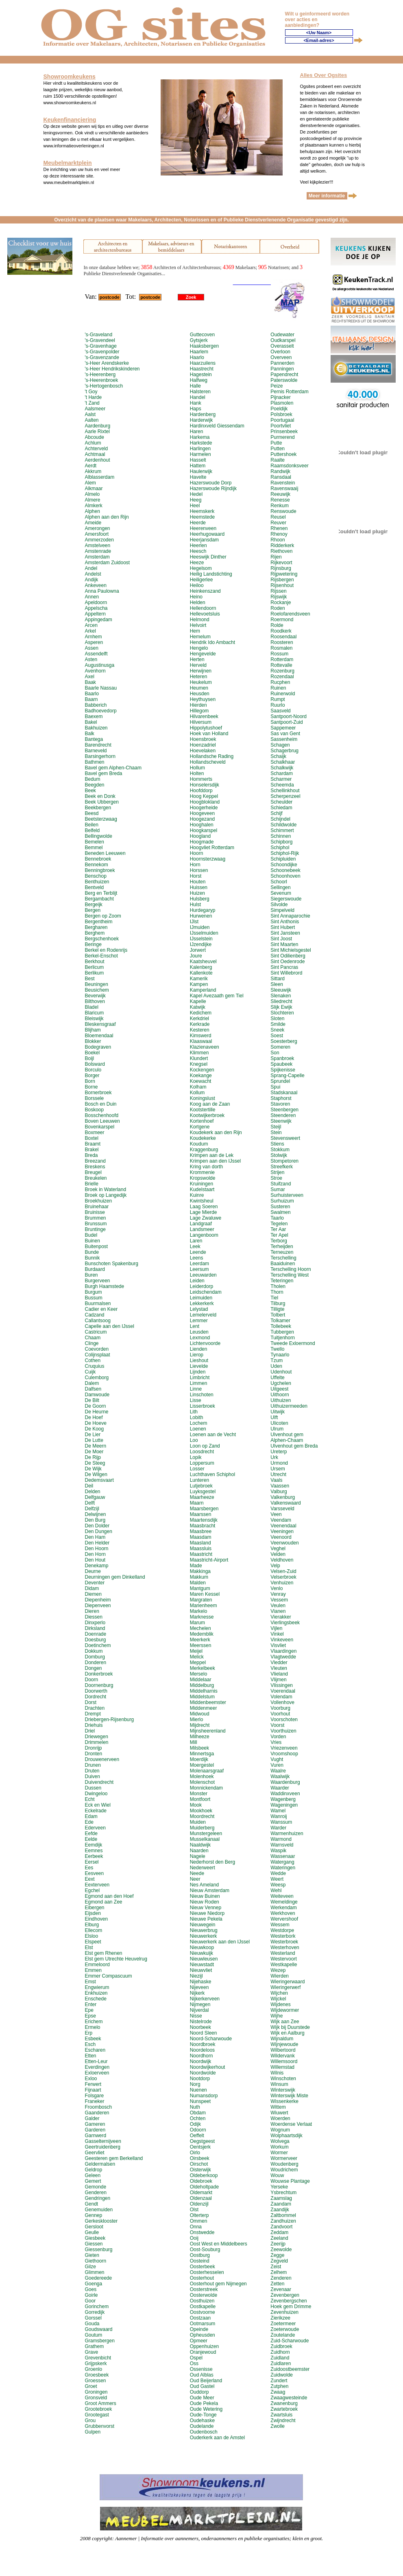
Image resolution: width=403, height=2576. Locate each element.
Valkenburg (282, 1497)
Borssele (94, 1098)
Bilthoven (95, 1001)
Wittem (277, 2107)
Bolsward (95, 1064)
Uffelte (277, 1377)
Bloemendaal (99, 1035)
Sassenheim (283, 739)
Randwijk (280, 471)
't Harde (93, 397)
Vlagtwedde (283, 1657)
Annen (92, 597)
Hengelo (199, 648)
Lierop (196, 1355)
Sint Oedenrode (287, 961)
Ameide (93, 523)
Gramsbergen (99, 2341)
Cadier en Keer (101, 1309)
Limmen (198, 1383)
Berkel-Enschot (101, 956)
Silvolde (279, 904)
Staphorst (280, 1098)
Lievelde (199, 1366)
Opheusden (202, 2335)
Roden (277, 608)
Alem (90, 483)
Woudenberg (284, 2164)
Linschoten (201, 1395)
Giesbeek (95, 2238)
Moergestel (202, 1765)
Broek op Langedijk (105, 1195)
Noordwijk (200, 2061)
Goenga (93, 2284)
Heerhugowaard (207, 534)
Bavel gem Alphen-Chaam (113, 768)
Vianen (277, 1611)
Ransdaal (280, 477)
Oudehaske (202, 2420)
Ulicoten (279, 1423)
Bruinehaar (97, 1206)
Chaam (92, 1338)
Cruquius (94, 1366)
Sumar (277, 1189)
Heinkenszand (205, 591)
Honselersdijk (204, 785)
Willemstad (282, 2067)
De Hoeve (95, 1423)
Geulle (92, 2232)
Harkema (200, 437)
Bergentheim (98, 921)
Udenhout (281, 1372)
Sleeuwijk (280, 990)
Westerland (282, 1953)
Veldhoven (281, 1560)
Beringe (93, 944)
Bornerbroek (98, 1092)
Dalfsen (93, 1389)
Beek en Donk (100, 796)
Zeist (275, 2266)
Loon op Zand (205, 1446)
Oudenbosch (204, 2432)
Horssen (199, 870)
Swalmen (280, 1212)
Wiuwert (279, 2113)
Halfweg (198, 380)
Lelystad (199, 1309)
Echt (89, 1799)
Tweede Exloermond (292, 1343)
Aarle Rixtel (97, 431)
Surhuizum (282, 1201)
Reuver (278, 523)
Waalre (278, 1771)
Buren (91, 1275)
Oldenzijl (199, 2204)
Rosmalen (281, 648)
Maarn (197, 1503)
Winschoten (283, 2078)
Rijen (275, 557)
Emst (90, 1982)
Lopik (196, 1457)
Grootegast (97, 2415)
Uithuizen (280, 1400)
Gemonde (95, 2187)
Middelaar (200, 1679)
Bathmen (94, 762)
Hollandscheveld (208, 762)
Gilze (90, 2266)
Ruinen (278, 688)
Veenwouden (284, 1543)
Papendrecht (284, 374)
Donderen (95, 1662)
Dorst (90, 1702)
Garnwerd (95, 2135)
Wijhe (276, 2016)
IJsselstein (201, 939)
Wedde (278, 1873)
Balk (89, 733)
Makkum (199, 1577)
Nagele (197, 1856)
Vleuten (278, 1668)
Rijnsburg (280, 568)
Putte (276, 443)
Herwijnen (200, 671)
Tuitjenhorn (282, 1338)
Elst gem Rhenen (103, 1953)
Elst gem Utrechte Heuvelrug (116, 1959)
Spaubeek (281, 1064)
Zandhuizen (283, 2221)
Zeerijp (277, 2244)
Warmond (281, 1839)
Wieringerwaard (287, 1982)
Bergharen (96, 927)
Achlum (93, 443)
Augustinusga (99, 665)
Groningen (96, 2392)
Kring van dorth (206, 1167)
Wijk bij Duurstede (290, 2027)
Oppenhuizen (204, 2346)
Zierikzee (280, 2318)
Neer (195, 1879)
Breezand (95, 1161)
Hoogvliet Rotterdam (212, 847)
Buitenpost (96, 1246)
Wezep (277, 1970)
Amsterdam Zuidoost (107, 562)
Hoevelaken (203, 751)
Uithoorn (279, 1395)
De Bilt (92, 1400)
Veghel (277, 1548)
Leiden (197, 1281)
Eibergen (94, 1907)
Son (274, 1053)
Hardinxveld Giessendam (217, 426)
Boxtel (91, 1138)
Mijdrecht (200, 1725)
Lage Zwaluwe (205, 1218)
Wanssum (281, 1822)
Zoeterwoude (284, 2329)
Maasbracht (203, 1526)
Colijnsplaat (97, 1355)
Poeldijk (279, 409)
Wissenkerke (284, 2101)
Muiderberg (202, 1828)
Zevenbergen (284, 2295)
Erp (88, 2033)
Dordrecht (95, 1697)
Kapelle (198, 1001)
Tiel (274, 1298)
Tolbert (277, 1315)
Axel (89, 676)
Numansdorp (204, 2095)
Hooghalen (201, 825)
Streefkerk (281, 1167)
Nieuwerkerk (203, 1936)
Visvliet (278, 1645)
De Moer (94, 1451)
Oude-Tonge (203, 2415)
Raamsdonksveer (289, 466)
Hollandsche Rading (211, 756)
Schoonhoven (285, 876)
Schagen (280, 745)
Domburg (95, 1657)
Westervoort (283, 1959)
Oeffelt (197, 2135)
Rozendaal (282, 676)
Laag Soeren (204, 1206)
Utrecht (278, 1474)
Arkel (90, 631)
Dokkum (93, 1651)
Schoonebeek (285, 870)
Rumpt (277, 699)
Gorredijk (95, 2312)
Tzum (276, 1360)
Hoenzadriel (203, 745)
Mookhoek (201, 1811)
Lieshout (199, 1360)
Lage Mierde (203, 1212)
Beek (90, 790)
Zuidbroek (281, 2346)
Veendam (280, 1520)
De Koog (94, 1429)
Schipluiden (283, 859)
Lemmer (199, 1320)
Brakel (91, 1149)
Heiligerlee (201, 580)
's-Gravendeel (100, 340)
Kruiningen (201, 1184)
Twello (277, 1349)
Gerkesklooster (101, 2221)
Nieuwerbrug (204, 1930)
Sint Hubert (282, 927)
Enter (90, 2004)
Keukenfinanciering (70, 119)
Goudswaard (98, 2329)
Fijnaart (93, 2090)
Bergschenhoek (101, 939)
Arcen (91, 625)
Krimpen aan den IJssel (215, 1161)
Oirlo (195, 2152)
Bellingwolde (98, 836)
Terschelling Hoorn (290, 1269)
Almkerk (93, 505)
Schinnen (280, 836)
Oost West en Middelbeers (218, 2244)
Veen (275, 1514)
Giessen (93, 2244)
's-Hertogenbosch (104, 386)
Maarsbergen (204, 1508)
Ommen (198, 2221)
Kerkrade (200, 1024)
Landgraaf (201, 1224)
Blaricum (94, 1013)
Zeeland (279, 2238)
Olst (194, 2209)
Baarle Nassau (101, 688)
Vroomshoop (284, 1754)
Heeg (196, 500)
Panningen (282, 369)
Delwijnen (95, 1514)
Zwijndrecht (282, 2420)
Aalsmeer (95, 409)
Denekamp (96, 1565)
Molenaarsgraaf (207, 1771)
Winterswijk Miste (289, 2095)
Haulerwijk (201, 471)
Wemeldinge (283, 1902)
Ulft (274, 1417)
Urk (274, 1457)
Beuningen (96, 984)
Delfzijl (92, 1508)
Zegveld (279, 2261)
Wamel (277, 1811)
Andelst (93, 574)
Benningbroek (100, 870)
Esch (90, 2044)
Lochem (198, 1423)
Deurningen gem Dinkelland (115, 1577)
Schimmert (282, 830)
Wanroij (278, 1816)
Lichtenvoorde (205, 1343)
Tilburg (277, 1303)
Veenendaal (283, 1526)
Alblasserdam (99, 477)
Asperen (94, 642)
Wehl (275, 1890)
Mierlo (196, 1719)
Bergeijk (93, 904)
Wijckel (278, 1999)
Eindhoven (96, 1919)
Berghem (95, 933)
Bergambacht (99, 899)
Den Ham (95, 1537)
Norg (195, 2084)
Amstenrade (98, 551)
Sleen (276, 984)
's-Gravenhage (100, 346)
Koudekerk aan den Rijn (216, 1132)
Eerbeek (94, 1856)
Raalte (277, 460)
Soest (276, 1035)
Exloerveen (97, 2073)
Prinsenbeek (284, 431)
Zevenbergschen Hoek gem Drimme (290, 2303)
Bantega (94, 739)
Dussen (93, 1788)
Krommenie (202, 1172)
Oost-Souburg (205, 2249)
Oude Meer (202, 2398)
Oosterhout (202, 2278)
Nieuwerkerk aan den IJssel (220, 1942)
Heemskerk (202, 511)
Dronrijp (93, 1748)
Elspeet (93, 1942)
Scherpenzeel (285, 796)
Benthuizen (97, 882)
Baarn (91, 699)
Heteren (198, 676)
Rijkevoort (281, 562)
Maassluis (200, 1548)
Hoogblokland (205, 802)
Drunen (92, 1765)
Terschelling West (289, 1275)
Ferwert (93, 2084)
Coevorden (97, 1349)
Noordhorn (201, 2056)
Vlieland (279, 1674)
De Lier (92, 1434)
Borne (91, 1087)
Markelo (198, 1611)
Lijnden (198, 1372)
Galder (92, 2118)
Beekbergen (98, 807)
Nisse (196, 2016)
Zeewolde (281, 2249)
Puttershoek (283, 454)
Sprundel (280, 1081)
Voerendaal (282, 1691)
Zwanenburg (284, 2403)
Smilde (277, 1024)
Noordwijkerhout (207, 2067)
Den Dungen (98, 1531)
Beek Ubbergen (101, 802)
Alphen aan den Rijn (107, 517)
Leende (198, 1252)
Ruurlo (277, 705)
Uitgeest (279, 1389)
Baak (90, 682)
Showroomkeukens (70, 76)
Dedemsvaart (99, 1480)
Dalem (92, 1383)
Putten (277, 448)
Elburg (92, 1925)
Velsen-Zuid (283, 1571)
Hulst (195, 904)
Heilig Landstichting (211, 574)
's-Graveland (98, 334)
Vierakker (280, 1617)
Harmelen (200, 454)
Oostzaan (200, 2318)
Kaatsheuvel (203, 961)
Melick (197, 1657)
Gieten (92, 2255)
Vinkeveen (281, 1640)
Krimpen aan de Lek (211, 1155)
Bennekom (96, 864)
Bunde (92, 1252)
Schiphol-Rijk (284, 853)
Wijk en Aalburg (287, 2033)
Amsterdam (97, 557)
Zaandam (280, 2204)
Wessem (279, 1925)
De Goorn (95, 1406)
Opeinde (199, 2329)
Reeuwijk (280, 494)
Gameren (95, 2124)
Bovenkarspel (99, 1127)
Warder (278, 1828)
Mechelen (200, 1628)
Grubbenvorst (99, 2426)
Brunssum (96, 1224)
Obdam (198, 2113)
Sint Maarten (284, 944)
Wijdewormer (284, 2010)
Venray (277, 1594)
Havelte (198, 477)
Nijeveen (199, 1987)
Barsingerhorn (100, 756)
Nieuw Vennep (205, 1907)
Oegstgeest (202, 2141)
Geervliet (94, 2152)
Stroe (276, 1178)
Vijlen (276, 1628)
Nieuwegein (203, 1925)
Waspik (278, 1850)
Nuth (195, 2107)
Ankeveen (95, 585)
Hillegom (199, 711)
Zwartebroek (284, 2409)
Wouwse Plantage (290, 2181)
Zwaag (277, 2392)
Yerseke (279, 2187)
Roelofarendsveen (290, 614)
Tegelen (279, 1224)
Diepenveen (98, 1605)
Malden (198, 1583)
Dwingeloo (96, 1793)
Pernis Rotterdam (289, 391)
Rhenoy (278, 534)
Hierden (198, 705)
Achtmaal (95, 454)
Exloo (91, 2078)
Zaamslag (281, 2198)
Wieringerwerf (285, 1987)
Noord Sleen (203, 2033)
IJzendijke (200, 944)
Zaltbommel (283, 2215)
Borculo (93, 1070)
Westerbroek (284, 1942)
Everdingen (97, 2067)
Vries (275, 1742)
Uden (276, 1366)
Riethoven (281, 551)
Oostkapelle (203, 2306)
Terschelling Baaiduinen (283, 1260)
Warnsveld (281, 1845)
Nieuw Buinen (205, 1896)
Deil (89, 1486)
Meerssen (200, 1645)
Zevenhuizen (284, 2312)
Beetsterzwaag (101, 819)
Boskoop (94, 1110)
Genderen (95, 2192)
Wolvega (279, 2141)
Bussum (93, 1298)
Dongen (93, 1668)
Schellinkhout (284, 790)
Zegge (277, 2255)
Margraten (201, 1600)
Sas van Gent (285, 733)
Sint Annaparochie (290, 916)
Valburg (278, 1491)
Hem (195, 631)
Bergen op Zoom (103, 916)
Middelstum (202, 1697)
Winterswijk (282, 2090)
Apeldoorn (96, 602)
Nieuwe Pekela (206, 1919)
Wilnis (276, 2073)
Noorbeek (200, 2027)
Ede (89, 1822)
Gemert (93, 2181)
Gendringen (97, 2198)
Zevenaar (280, 2289)
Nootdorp (200, 2078)
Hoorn (196, 853)
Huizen (197, 893)
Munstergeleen (206, 1833)
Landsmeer (202, 1229)
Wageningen (284, 1805)
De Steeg (95, 1463)
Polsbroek (281, 414)
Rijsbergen (282, 580)
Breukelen (96, 1178)
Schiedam (281, 807)
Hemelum (200, 637)
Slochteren (282, 1013)
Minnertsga (202, 1754)
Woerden (280, 2118)
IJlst (194, 921)
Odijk (195, 2124)
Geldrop (93, 2170)
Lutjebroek (201, 1486)
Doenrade (95, 1634)
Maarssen (200, 1514)
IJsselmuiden (204, 933)
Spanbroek (282, 1058)
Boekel (92, 1053)
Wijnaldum (281, 2039)
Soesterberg (283, 1041)
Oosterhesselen (207, 2272)
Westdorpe (282, 1930)
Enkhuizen (96, 1993)
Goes (90, 2289)
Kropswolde (203, 1178)
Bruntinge (95, 1229)
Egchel (92, 1890)
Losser (197, 1469)
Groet (91, 2386)
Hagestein (201, 374)
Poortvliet (280, 426)
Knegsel (198, 1064)
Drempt (92, 1714)
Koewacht (200, 1081)
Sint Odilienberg (287, 956)
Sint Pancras (284, 967)
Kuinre (197, 1195)
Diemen (93, 1594)
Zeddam (279, 2232)
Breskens (95, 1167)
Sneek (277, 1030)
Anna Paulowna (102, 591)
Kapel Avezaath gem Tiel (217, 996)
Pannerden (282, 363)
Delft (90, 1503)
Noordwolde (203, 2073)
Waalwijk (280, 1776)
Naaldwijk (200, 1845)
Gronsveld (96, 2398)
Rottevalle (281, 665)
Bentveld (94, 887)
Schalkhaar (282, 762)
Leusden (199, 1332)
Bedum (92, 779)
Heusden (199, 694)
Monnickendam (206, 1788)
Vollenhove (282, 1702)
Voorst (277, 1725)
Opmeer (198, 2341)
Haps (195, 409)
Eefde (91, 1833)
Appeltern (95, 614)
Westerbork (282, 1936)
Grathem (94, 2346)
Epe (89, 2010)
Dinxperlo (95, 1622)
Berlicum (94, 967)
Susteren (280, 1206)
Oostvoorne (202, 2312)
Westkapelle (283, 1964)
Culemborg (97, 1377)
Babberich (96, 705)
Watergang (282, 1862)
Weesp (277, 1885)
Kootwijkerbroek (207, 1115)
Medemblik (201, 1634)
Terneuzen (281, 1252)
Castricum (96, 1332)
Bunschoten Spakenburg (111, 1263)
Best (89, 978)
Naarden (199, 1850)
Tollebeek (280, 1326)
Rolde (276, 625)
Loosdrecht (202, 1451)
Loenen (198, 1429)
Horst (196, 876)
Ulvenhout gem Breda (294, 1446)
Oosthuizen (202, 2301)
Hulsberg (199, 899)
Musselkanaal (205, 1839)
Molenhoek (202, 1776)
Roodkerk (280, 631)
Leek (195, 1246)
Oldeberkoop (204, 2175)
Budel (91, 1235)
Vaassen (279, 1486)
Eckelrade (95, 1811)
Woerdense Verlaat (291, 2124)
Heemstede (202, 517)
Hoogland (200, 836)
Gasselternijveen (103, 2141)
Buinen (92, 1241)
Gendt (91, 2204)
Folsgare (94, 2095)
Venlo (276, 1588)
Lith (194, 1412)
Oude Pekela (204, 2403)
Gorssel (93, 2318)
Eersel (91, 1862)
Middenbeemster (208, 1702)
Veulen (277, 1605)
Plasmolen (281, 403)
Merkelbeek (202, 1668)
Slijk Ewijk (281, 1007)
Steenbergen (284, 1110)
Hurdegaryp (203, 910)
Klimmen (199, 1053)
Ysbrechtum (283, 2192)
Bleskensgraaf (100, 1024)
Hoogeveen (202, 813)
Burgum (93, 1292)
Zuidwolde (281, 2375)
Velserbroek (283, 1577)
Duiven (92, 1776)
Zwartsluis (281, 2415)
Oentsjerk (200, 2147)
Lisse (195, 1400)
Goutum (93, 2335)
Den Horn (95, 1554)
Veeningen (282, 1531)
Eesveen (94, 1873)
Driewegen (96, 1736)
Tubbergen (282, 1332)
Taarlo (277, 1218)
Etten (90, 2056)
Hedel (196, 494)
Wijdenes (280, 2004)
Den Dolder (97, 1526)
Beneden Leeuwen (105, 853)
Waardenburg (285, 1782)
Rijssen (278, 591)
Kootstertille (203, 1110)
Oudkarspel (282, 340)
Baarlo (92, 694)
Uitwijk (277, 1412)
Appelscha (96, 608)
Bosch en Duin (100, 1104)
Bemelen (94, 842)
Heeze (197, 562)
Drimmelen (96, 1742)
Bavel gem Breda (103, 773)
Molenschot (202, 1782)
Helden (197, 602)
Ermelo (92, 2027)
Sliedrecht (281, 1001)
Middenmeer (203, 1708)
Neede (197, 1873)
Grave (91, 2352)
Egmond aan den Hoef (109, 1896)
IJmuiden (200, 927)
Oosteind (199, 2261)
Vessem (279, 1600)
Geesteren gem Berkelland (114, 2158)
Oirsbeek (199, 2158)
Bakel (91, 722)
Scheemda (282, 785)
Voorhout (280, 1714)
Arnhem (93, 637)
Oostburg (200, 2255)
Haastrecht (201, 369)
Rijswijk (278, 597)
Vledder (278, 1662)
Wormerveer (283, 2158)
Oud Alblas (201, 2375)
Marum (197, 1622)
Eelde (91, 1839)
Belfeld (92, 830)
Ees (89, 1868)
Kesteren (199, 1030)
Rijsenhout (282, 585)
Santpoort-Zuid (286, 722)
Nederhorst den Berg (212, 1862)
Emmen (93, 1970)
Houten (198, 882)
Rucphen (280, 682)
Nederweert (202, 1868)
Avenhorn (95, 671)
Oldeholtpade (204, 2187)
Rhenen (279, 528)
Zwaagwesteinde (288, 2398)
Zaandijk (279, 2209)
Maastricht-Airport (209, 1560)
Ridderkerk (282, 545)
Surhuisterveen (286, 1195)
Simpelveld (282, 910)
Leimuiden (201, 1298)
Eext (89, 1879)
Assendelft (96, 654)
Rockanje (280, 602)
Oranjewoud (203, 2352)
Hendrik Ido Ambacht (212, 642)
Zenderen (280, 2278)
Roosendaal (283, 637)
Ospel (196, 2358)
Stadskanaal (283, 1092)
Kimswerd (200, 1035)
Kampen (199, 984)
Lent (194, 1326)
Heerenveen (203, 528)
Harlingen (200, 448)
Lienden (198, 1349)
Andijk (91, 580)
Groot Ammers (100, 2403)
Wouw (277, 2175)
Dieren (92, 1611)
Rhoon (277, 540)
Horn (195, 864)
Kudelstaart (202, 1189)
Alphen (92, 511)
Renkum (279, 505)
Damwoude (97, 1395)
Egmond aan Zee (103, 1902)
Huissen (198, 887)
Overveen (281, 357)
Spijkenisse (282, 1070)
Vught (276, 1759)
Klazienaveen (204, 1047)
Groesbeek (97, 2375)
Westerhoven (284, 1947)
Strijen (277, 1172)
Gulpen (92, 2432)
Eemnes (93, 1850)
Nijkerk (197, 1993)
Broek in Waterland (105, 1189)
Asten (91, 659)
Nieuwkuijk (201, 1953)
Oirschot (199, 2164)
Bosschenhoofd (101, 1115)
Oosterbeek (202, 2266)
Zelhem (278, 2272)
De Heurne (96, 1412)
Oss (194, 2363)
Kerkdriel (199, 1018)
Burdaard (95, 1269)
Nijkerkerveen (205, 1999)
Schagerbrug (284, 751)
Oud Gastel (202, 2386)
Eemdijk (93, 1845)
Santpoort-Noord (288, 716)
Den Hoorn (96, 1548)
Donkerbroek (99, 1674)
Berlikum (94, 973)
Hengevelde (203, 654)
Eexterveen (97, 1885)
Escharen (95, 2050)
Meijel (196, 1651)
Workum (279, 2147)
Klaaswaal (201, 1041)
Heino (196, 597)
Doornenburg (99, 1685)
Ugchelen (280, 1383)
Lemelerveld (203, 1315)
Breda (91, 1155)
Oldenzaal (201, 2198)
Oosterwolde (203, 2295)
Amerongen (97, 528)
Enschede (95, 1999)
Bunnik (92, 1258)
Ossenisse (201, 2369)
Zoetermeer (283, 2323)
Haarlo (197, 357)
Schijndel (280, 819)
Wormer (279, 2152)
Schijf (276, 813)
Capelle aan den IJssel (109, 1326)
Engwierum (97, 1987)
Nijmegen (200, 2004)
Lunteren (199, 1480)
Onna (196, 2227)
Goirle (91, 2295)
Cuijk (90, 1372)
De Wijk (93, 1469)
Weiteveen (281, 1896)
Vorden (278, 1736)
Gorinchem (97, 2306)
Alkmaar (93, 488)
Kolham (198, 1087)
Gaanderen (97, 2113)
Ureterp (278, 1451)
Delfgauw (95, 1497)
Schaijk (278, 756)
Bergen (92, 910)
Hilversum (200, 722)
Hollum (197, 768)
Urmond (279, 1463)
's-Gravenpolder (102, 352)
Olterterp (199, 2215)
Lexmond (200, 1338)
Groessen (95, 2380)
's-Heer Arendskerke (107, 363)
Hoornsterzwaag (207, 859)
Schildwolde (283, 825)
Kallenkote (201, 973)
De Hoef (93, 1417)
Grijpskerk (96, 2363)
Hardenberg (203, 414)
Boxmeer (94, 1132)
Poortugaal (282, 420)
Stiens (277, 1144)
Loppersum (202, 1463)
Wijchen (279, 1993)
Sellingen (280, 887)
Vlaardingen (283, 1651)
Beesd (91, 813)
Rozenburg (282, 671)
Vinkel (276, 1634)
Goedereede (98, 2278)
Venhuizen (281, 1583)
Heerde (198, 523)
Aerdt (90, 466)
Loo (194, 1440)
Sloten (277, 1018)
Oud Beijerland (206, 2380)
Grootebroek (98, 2409)
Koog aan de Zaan (210, 1104)
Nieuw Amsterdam (209, 1890)
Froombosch (98, 2107)
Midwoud (199, 1714)
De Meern (95, 1446)
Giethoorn (95, 2261)
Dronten (93, 1754)
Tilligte (277, 1309)
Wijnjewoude (284, 2044)
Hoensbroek (203, 739)
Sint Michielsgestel (290, 950)
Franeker (94, 2101)
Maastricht (201, 1554)
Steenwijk (280, 1121)
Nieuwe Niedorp (207, 1913)
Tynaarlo (279, 1355)
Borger (92, 1075)
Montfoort (200, 1799)
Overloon (280, 352)
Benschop (95, 876)
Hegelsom (201, 568)
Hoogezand (202, 819)
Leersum (199, 1269)
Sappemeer (283, 728)
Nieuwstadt (202, 1964)
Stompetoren (284, 1161)
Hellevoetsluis (205, 614)
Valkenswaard (285, 1503)
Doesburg (95, 1640)
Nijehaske (200, 1982)
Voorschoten (284, 1719)
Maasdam (200, 1537)
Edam (91, 1816)
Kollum (197, 1092)
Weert (276, 1879)
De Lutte (94, 1440)
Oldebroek (201, 2181)
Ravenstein (282, 483)
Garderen (95, 2130)
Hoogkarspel (203, 830)
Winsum (279, 2084)
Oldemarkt (201, 2192)
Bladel (91, 1007)
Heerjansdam (204, 540)
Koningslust (202, 1098)
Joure (196, 956)
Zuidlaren (280, 2363)
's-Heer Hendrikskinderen (112, 369)
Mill (193, 1742)
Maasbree (200, 1531)
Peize (276, 386)
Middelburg (202, 1685)
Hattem (198, 466)
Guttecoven (202, 334)
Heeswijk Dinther (208, 557)
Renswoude (283, 511)
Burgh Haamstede (104, 1286)
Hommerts (201, 779)
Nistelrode (201, 2021)
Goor (90, 2301)
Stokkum (280, 1149)
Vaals (276, 1480)
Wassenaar (282, 1856)
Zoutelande (282, 2335)
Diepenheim (98, 1600)
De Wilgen (96, 1474)
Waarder (279, 1788)
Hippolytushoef (206, 728)
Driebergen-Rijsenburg (109, 1719)
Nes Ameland (204, 1885)
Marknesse (202, 1617)
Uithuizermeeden (288, 1406)
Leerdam (199, 1263)
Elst (89, 1947)
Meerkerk (200, 1640)
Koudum (199, 1144)
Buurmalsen (98, 1303)
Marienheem (203, 1605)
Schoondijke (283, 864)
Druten (92, 1771)
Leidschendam (206, 1292)
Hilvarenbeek (204, 716)
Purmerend (282, 437)
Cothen (92, 1360)
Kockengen (202, 1070)
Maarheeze (202, 1497)
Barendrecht (98, 745)
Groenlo (93, 2369)
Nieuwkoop (202, 1947)
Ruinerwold (282, 694)
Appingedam (98, 619)
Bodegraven (98, 1047)
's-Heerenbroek (101, 380)
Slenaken (280, 996)
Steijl (275, 1127)
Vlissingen (281, 1685)
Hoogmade (202, 842)
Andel (91, 568)
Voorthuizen (283, 1731)
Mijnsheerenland (208, 1731)
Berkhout (94, 961)
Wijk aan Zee (284, 2021)
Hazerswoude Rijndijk (213, 488)
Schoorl (278, 882)
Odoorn (198, 2130)
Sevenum (280, 893)
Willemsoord (283, 2061)
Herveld (198, 665)
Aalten (91, 420)
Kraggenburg (204, 1149)
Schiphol (279, 847)
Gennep (93, 2215)
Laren (196, 1241)
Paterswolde (283, 380)
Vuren (276, 1765)
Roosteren (281, 642)
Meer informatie (326, 196)
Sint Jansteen (285, 933)
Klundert (199, 1058)
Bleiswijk (94, 1018)
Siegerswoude (285, 899)
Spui (275, 1087)
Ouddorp (199, 2392)
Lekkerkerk (202, 1303)
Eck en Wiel (97, 1805)
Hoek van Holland (209, 733)
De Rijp (92, 1457)
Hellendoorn (203, 608)
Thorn (276, 1292)
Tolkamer (280, 1320)
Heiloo (197, 585)
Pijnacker (280, 397)
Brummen (95, 1218)
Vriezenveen (283, 1748)
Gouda (92, 2323)
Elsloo (91, 1936)
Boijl (89, 1058)
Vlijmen (278, 1679)
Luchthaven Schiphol (212, 1474)
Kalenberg (201, 967)
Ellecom (93, 1930)
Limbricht (200, 1377)
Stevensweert (285, 1138)
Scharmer (281, 779)
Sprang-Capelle (287, 1075)
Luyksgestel (203, 1491)
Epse (90, 2016)
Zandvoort (281, 2227)
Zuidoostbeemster (289, 2369)
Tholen (277, 1286)
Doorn (91, 1679)
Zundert (278, 2380)
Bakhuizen (96, 728)
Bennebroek (98, 859)
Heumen (199, 688)
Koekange (201, 1075)
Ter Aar (278, 1229)
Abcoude (94, 437)
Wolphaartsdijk (286, 2135)
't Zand (92, 403)
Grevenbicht (98, 2358)
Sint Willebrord (286, 973)
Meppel (198, 1662)
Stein (275, 1132)
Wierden (279, 1976)
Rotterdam (281, 659)
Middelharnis (204, 1691)
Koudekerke (203, 1138)
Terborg (278, 1241)
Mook (196, 1805)
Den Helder (97, 1543)
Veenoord (280, 1537)
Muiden (198, 1822)
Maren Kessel (205, 1594)
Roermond (281, 619)
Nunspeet (200, 2101)
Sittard (277, 978)
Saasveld (280, 711)
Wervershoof (284, 1919)
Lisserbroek (202, 1406)
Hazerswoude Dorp (211, 483)
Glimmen (94, 2272)
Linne (196, 1389)
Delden (92, 1491)
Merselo (198, 1674)
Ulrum (276, 1429)
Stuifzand (280, 1184)
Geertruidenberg (102, 2147)
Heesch (198, 551)
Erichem (93, 2021)
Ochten (198, 2118)
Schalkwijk (281, 768)
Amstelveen (97, 545)
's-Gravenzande (102, 357)
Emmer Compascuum (108, 1976)
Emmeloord (97, 1964)
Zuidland (279, 2358)
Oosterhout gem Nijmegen (218, 2284)
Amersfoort (97, 534)
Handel (197, 397)
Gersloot (94, 2227)
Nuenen (198, 2090)
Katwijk (197, 1007)
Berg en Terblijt (101, 893)
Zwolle (277, 2426)
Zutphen (279, 2386)
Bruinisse (95, 1212)
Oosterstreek (204, 2289)
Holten (197, 773)
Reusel (277, 517)
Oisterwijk (200, 2170)
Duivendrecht (99, 1782)
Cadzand (94, 1315)
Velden (277, 1554)
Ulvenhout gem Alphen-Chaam (286, 1437)
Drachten (95, 1708)
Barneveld (96, 751)
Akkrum (93, 471)
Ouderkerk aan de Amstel (217, 2437)
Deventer (95, 1583)
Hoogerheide (204, 807)
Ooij (194, 2238)
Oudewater (282, 334)
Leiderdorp (201, 1286)
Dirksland (95, 1628)
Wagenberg (283, 1799)
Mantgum (200, 1588)
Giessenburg (98, 2249)
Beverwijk (95, 996)
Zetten (277, 2284)
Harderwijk (201, 420)
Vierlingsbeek (285, 1622)
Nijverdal (199, 2010)
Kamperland (203, 990)
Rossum (279, 654)
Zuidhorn (280, 2352)
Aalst (90, 414)
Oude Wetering (206, 2409)
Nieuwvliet (201, 1970)
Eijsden (92, 1913)
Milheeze (199, 1736)
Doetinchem (98, 1645)
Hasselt (198, 460)
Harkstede (201, 443)
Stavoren (280, 1104)
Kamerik (199, 978)
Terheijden (281, 1246)
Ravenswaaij (284, 488)
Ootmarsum (203, 2323)
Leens (196, 1258)
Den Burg (95, 1520)
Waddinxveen (285, 1793)
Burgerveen (97, 1281)
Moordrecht (202, 1816)
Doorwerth (96, 1691)
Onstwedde (202, 2232)
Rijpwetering (283, 574)
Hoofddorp (201, 790)
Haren (196, 431)
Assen (91, 648)
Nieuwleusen (204, 1959)
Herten (197, 659)
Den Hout (95, 1560)
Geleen (92, 2175)
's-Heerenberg (100, 374)
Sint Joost (281, 939)
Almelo (92, 494)
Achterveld (96, 448)
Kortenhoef (202, 1121)
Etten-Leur (96, 2061)
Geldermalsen (100, 2164)
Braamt (92, 1144)
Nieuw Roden (204, 1902)
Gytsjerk (199, 340)
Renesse (280, 500)
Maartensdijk (204, 1520)
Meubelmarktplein (68, 163)
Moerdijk (199, 1759)
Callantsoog (97, 1320)
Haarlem (199, 352)
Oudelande (202, 2426)
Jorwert (198, 950)
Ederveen (95, 1828)
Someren (280, 1047)
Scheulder (281, 802)
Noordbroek (203, 2044)
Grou (90, 2420)
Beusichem (97, 990)
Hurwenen (201, 916)
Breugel (93, 1172)
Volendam (281, 1697)
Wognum (280, 2130)
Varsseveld (282, 1508)
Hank (195, 403)
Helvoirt (198, 625)
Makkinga (200, 1571)
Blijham (92, 1030)
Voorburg (280, 1708)
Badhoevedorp (100, 711)
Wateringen (282, 1868)
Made (196, 1565)
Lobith (196, 1417)
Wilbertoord (282, 2050)
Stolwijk (278, 1155)
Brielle (91, 1184)
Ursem (277, 1469)
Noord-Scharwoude (211, 2039)
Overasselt (282, 346)
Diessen (93, 1617)
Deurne (92, 1571)
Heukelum (201, 682)
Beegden (94, 785)
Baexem (93, 716)
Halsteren (200, 391)
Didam (92, 1588)
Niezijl (196, 1976)
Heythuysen (203, 699)
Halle (195, 386)
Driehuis (93, 1725)
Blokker (93, 1041)
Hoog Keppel (204, 796)
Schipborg (281, 842)
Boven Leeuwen (102, 1121)
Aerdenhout (97, 460)
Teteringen (281, 1281)
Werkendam (283, 1907)
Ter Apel (279, 1235)
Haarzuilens (203, 363)
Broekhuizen (98, 1201)
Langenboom (204, 1235)
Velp (275, 1565)
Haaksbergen (204, 346)
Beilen (91, 825)
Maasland (200, 1543)
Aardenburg (97, 426)
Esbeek (93, 2039)
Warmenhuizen (286, 1833)
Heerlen (198, 545)
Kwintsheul (201, 1201)
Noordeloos (202, 2050)
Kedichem (200, 1013)
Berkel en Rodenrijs (106, 950)
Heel (195, 505)
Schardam (281, 773)
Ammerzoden (99, 540)
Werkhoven (282, 1913)
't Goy (91, 391)
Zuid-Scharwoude (289, 2341)
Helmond (199, 619)
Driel (90, 1731)
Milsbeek (199, 1748)
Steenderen (283, 1115)
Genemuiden (99, 2209)
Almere (92, 500)
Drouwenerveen (102, 1759)
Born (90, 1081)
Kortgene (200, 1127)
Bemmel (93, 847)
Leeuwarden (203, 1275)
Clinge (91, 1343)
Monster (198, 1793)
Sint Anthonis (284, 921)
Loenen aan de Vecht (213, 1434)
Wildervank (282, 2056)
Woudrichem (284, 2170)
